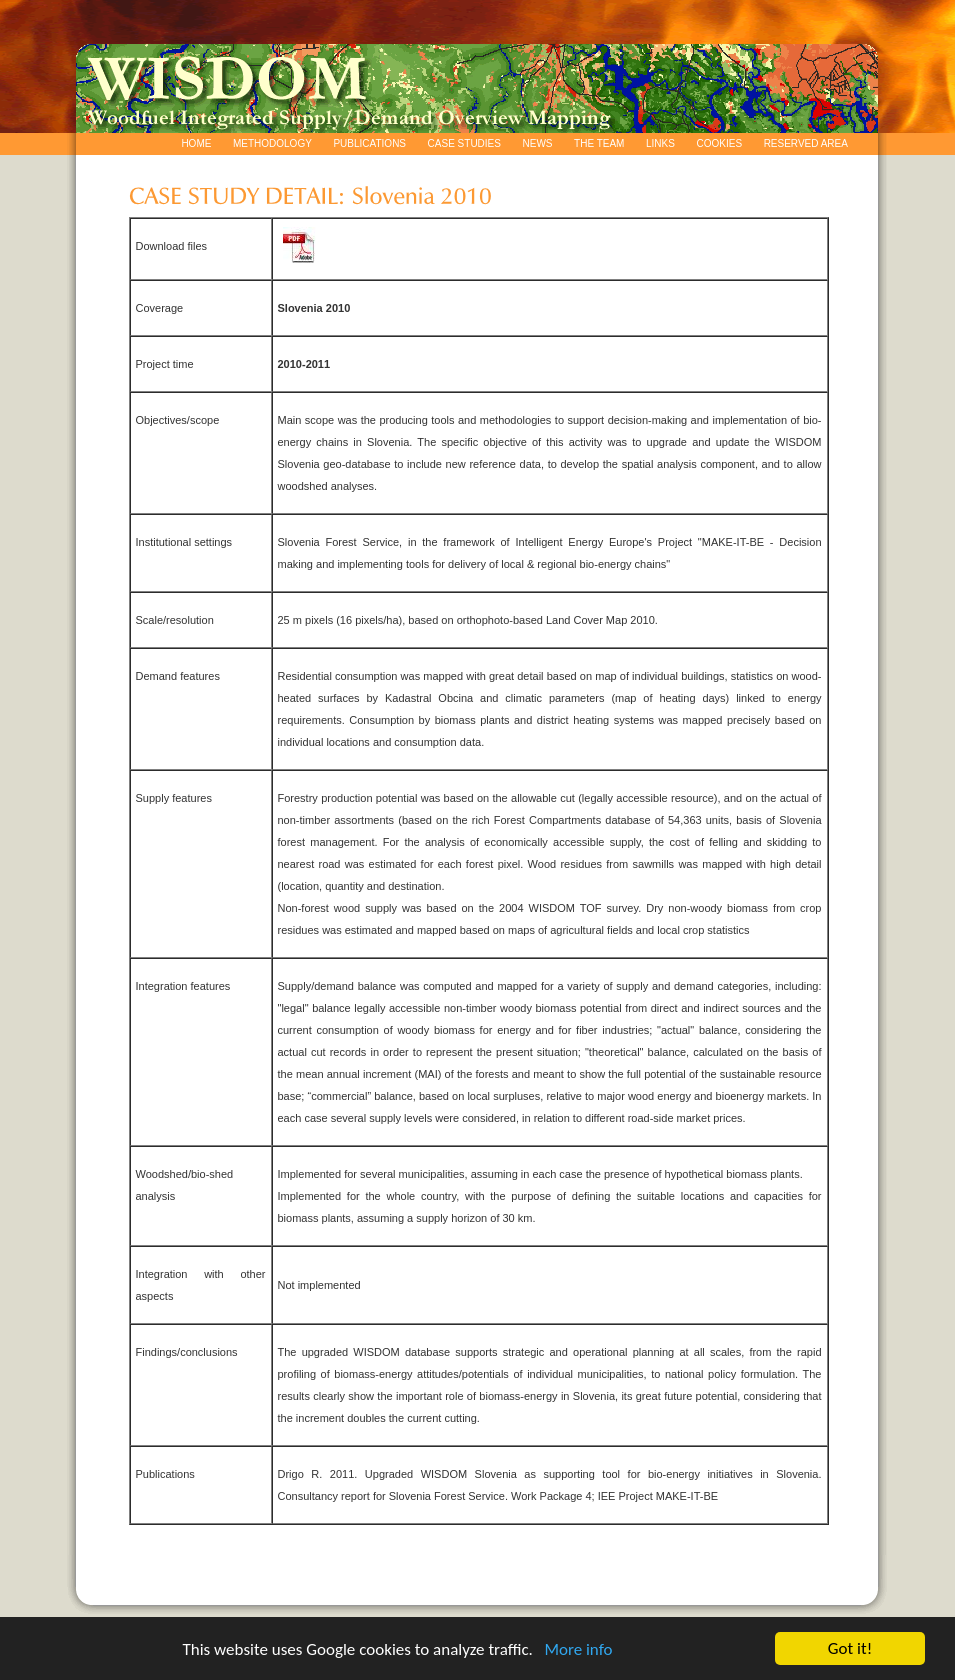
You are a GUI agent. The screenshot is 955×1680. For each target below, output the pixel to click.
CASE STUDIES (464, 143)
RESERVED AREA (806, 143)
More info (578, 1650)
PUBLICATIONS (369, 143)
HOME (196, 143)
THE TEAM (599, 143)
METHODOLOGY (272, 143)
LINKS (660, 143)
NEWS (538, 143)
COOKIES (720, 143)
